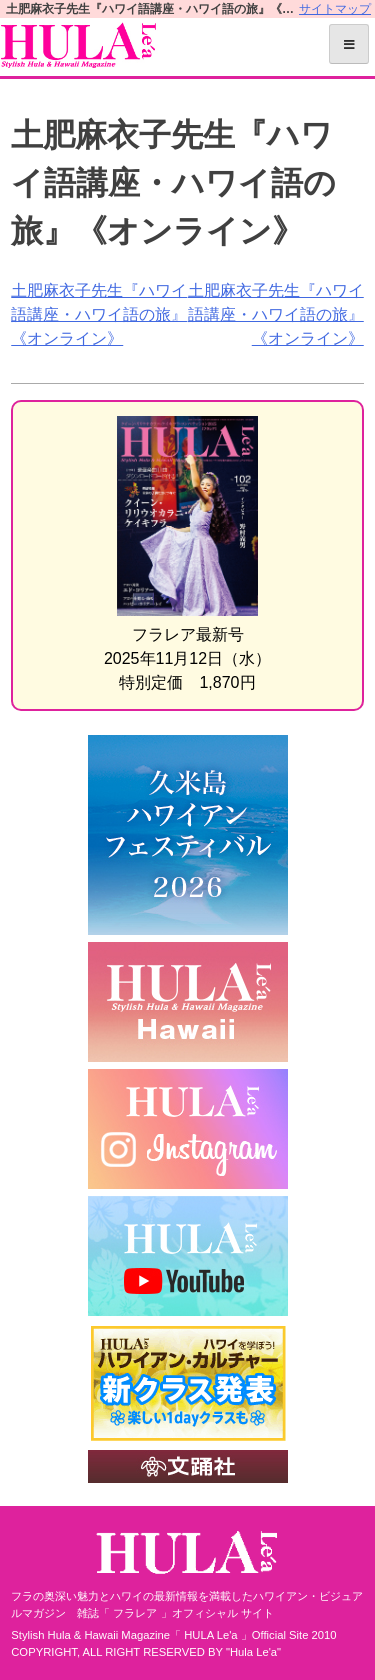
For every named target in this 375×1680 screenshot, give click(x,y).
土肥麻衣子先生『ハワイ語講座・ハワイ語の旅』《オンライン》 (99, 314)
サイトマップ (335, 9)
